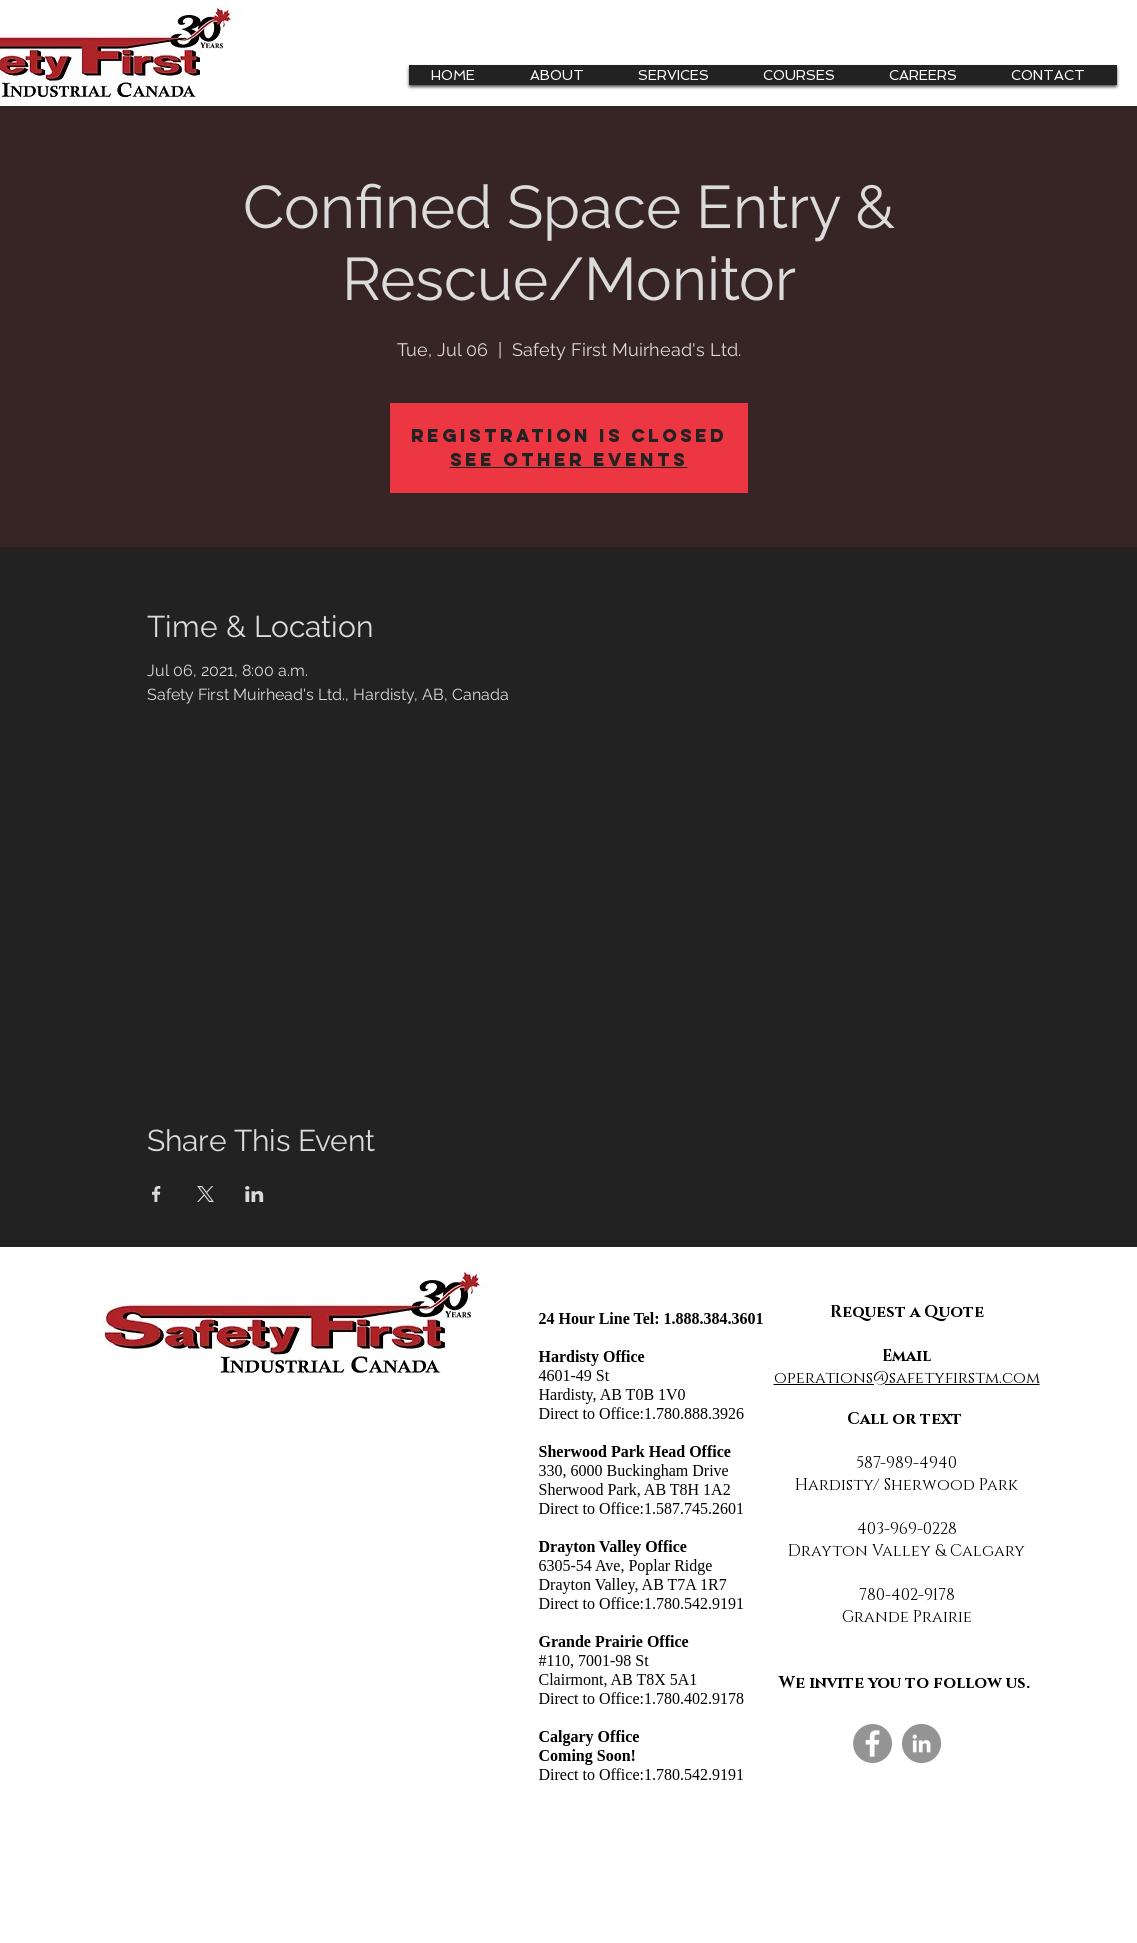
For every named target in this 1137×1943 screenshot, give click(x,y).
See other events (569, 459)
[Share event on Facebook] (156, 1194)
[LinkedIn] (921, 1743)
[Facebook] (872, 1743)
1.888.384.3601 (714, 1318)
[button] (681, 75)
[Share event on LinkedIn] (254, 1194)
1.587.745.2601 (694, 1508)
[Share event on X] (205, 1194)
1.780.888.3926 (694, 1413)
